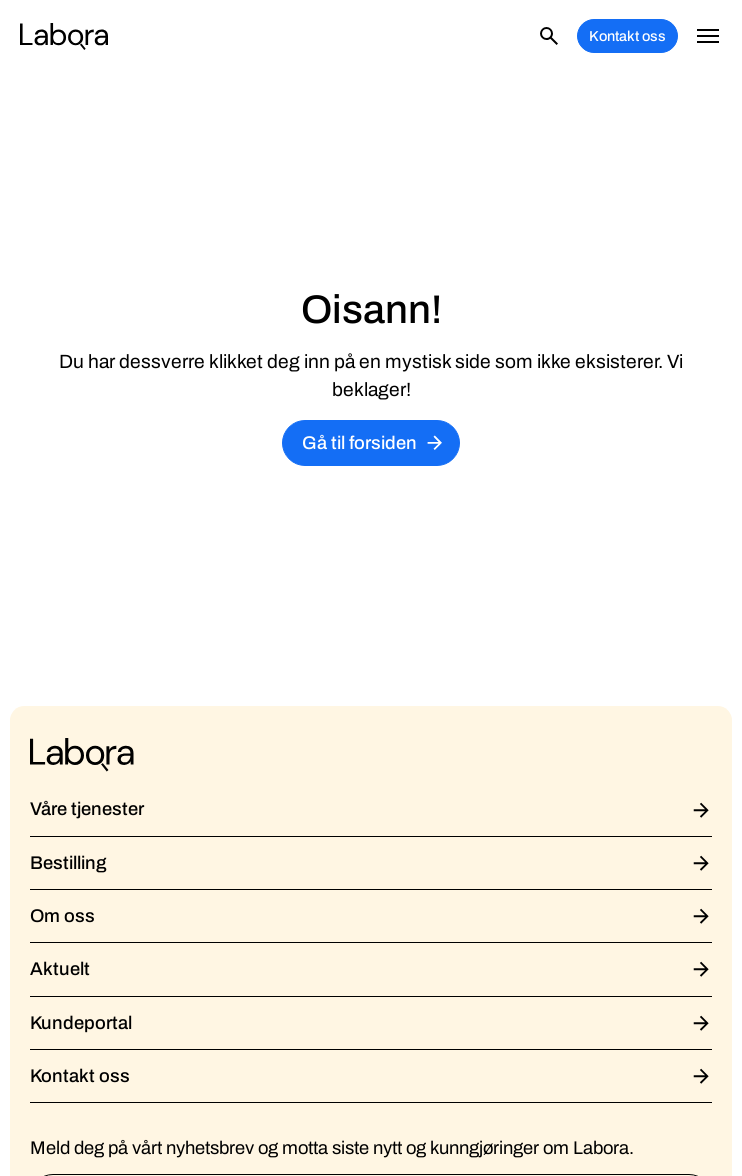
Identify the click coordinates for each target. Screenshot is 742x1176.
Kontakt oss (627, 36)
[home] (64, 36)
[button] (708, 36)
